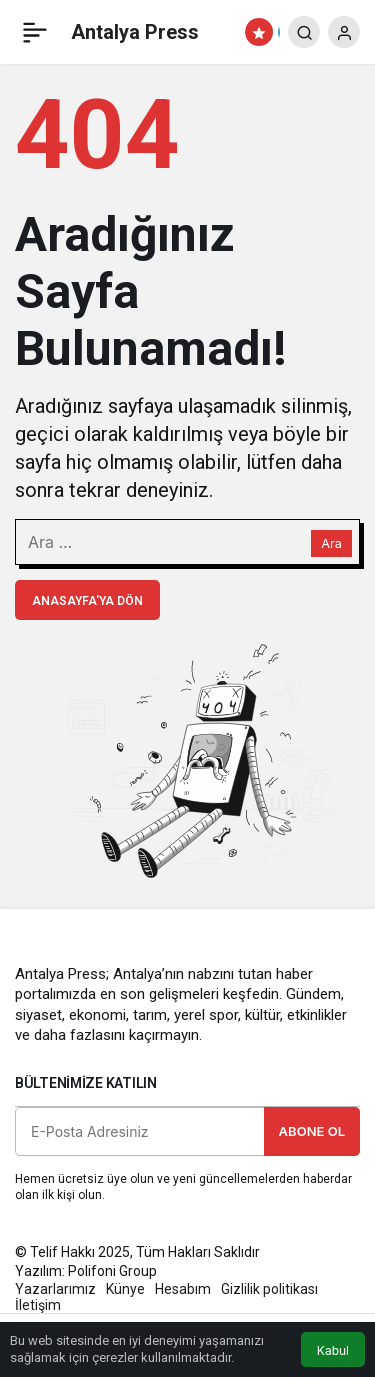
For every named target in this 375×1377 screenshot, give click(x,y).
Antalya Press (135, 32)
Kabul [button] (333, 1350)
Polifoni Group (112, 1271)
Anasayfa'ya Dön (87, 601)
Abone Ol (312, 1131)
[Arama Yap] (304, 32)
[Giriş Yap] (344, 32)
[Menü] (35, 32)
